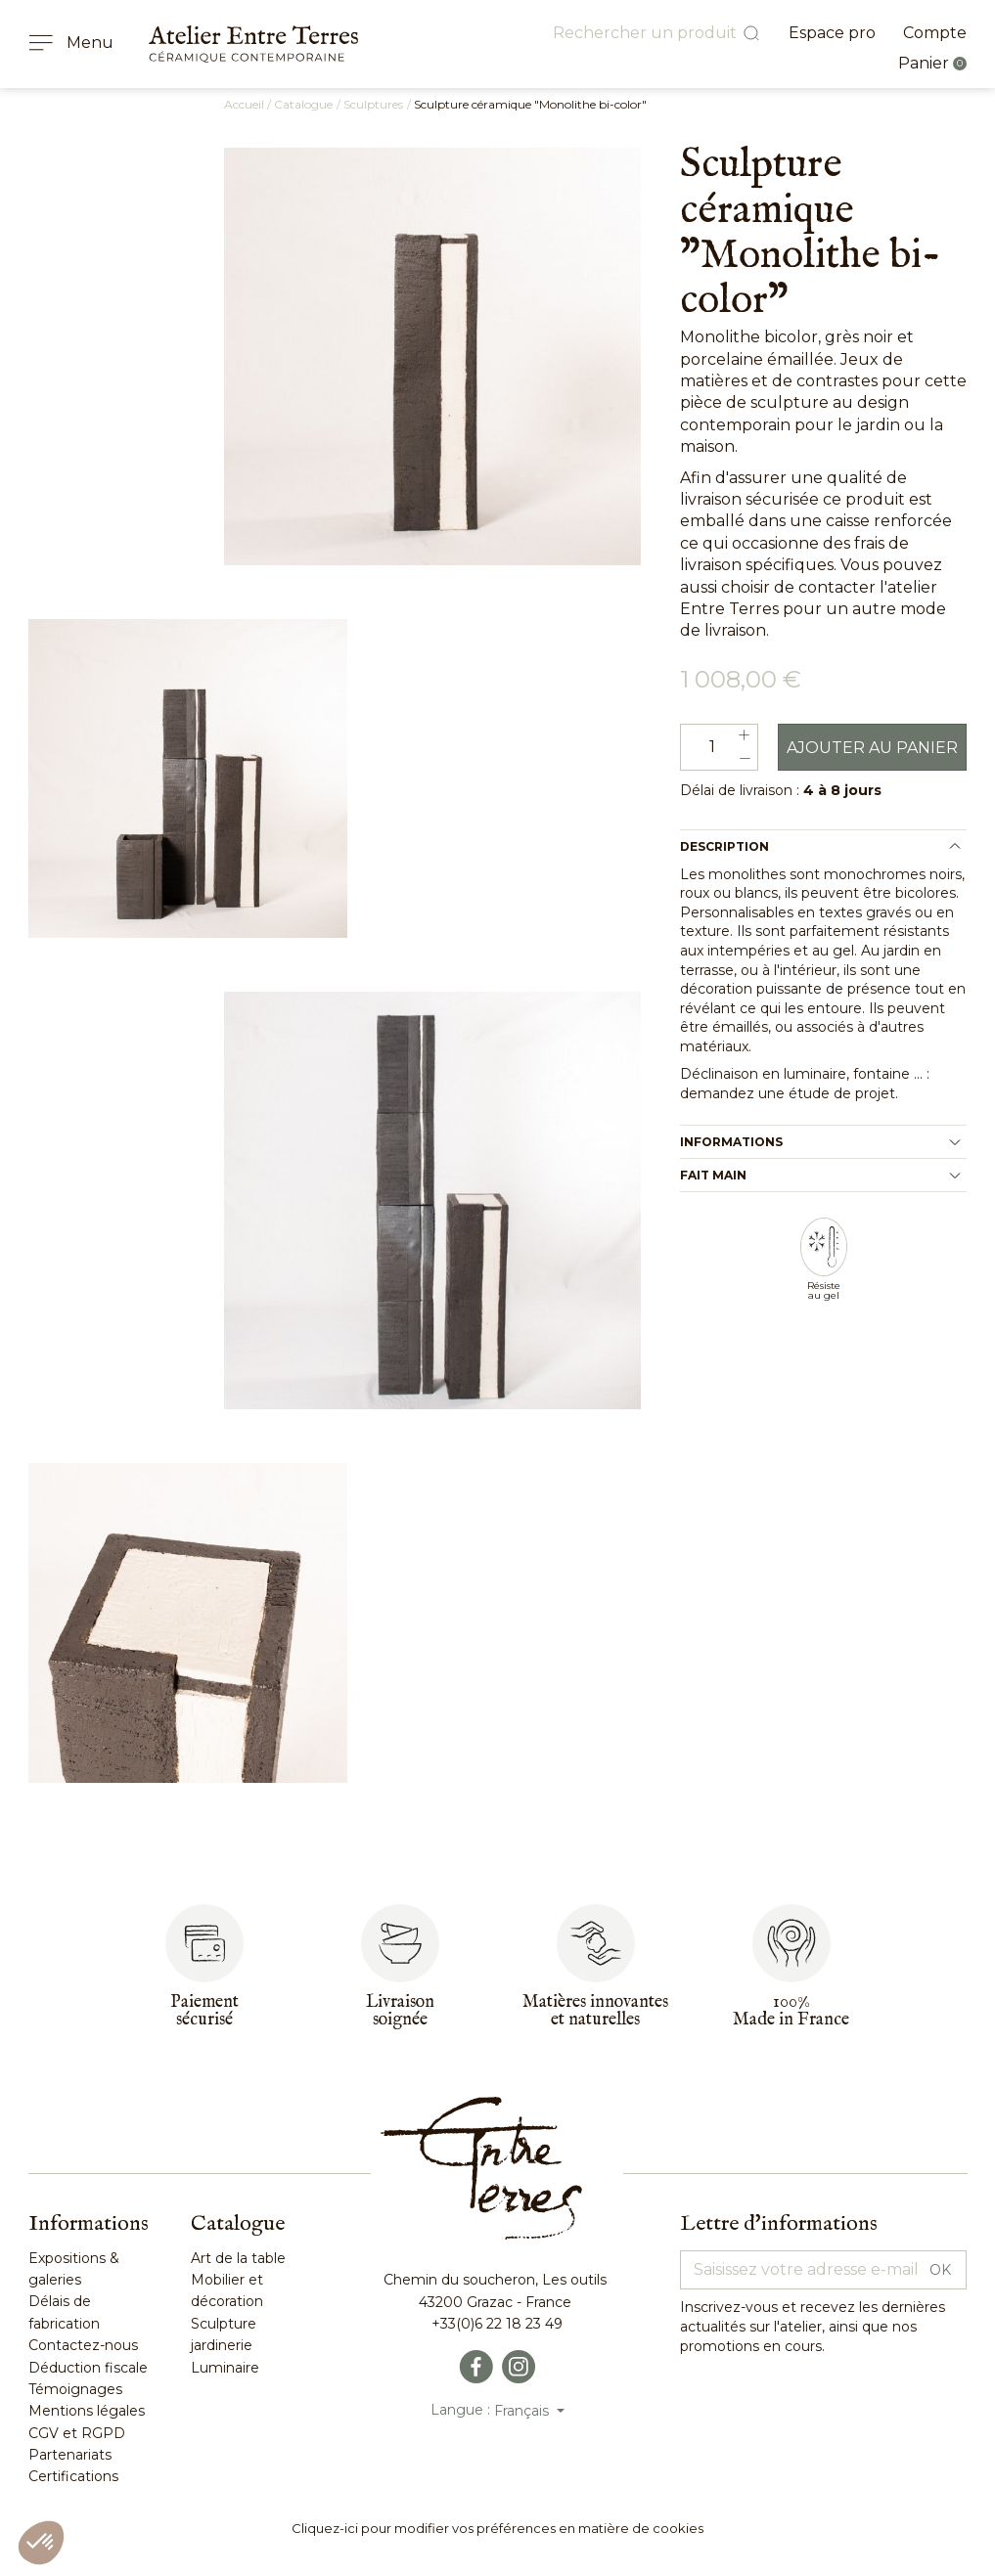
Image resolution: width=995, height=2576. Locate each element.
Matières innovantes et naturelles (595, 2013)
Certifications (73, 2478)
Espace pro (832, 32)
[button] (41, 2542)
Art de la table (238, 2260)
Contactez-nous (83, 2347)
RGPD (101, 2435)
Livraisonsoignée (400, 2013)
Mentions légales (86, 2412)
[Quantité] (719, 749)
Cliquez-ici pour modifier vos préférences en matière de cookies (497, 2530)
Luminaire (225, 2369)
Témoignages (75, 2391)
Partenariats (70, 2456)
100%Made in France (791, 2013)
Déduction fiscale (88, 2369)
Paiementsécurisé (204, 2013)
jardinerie (221, 2347)
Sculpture (223, 2325)
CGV (43, 2435)
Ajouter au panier (872, 749)
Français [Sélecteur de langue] (523, 2412)
